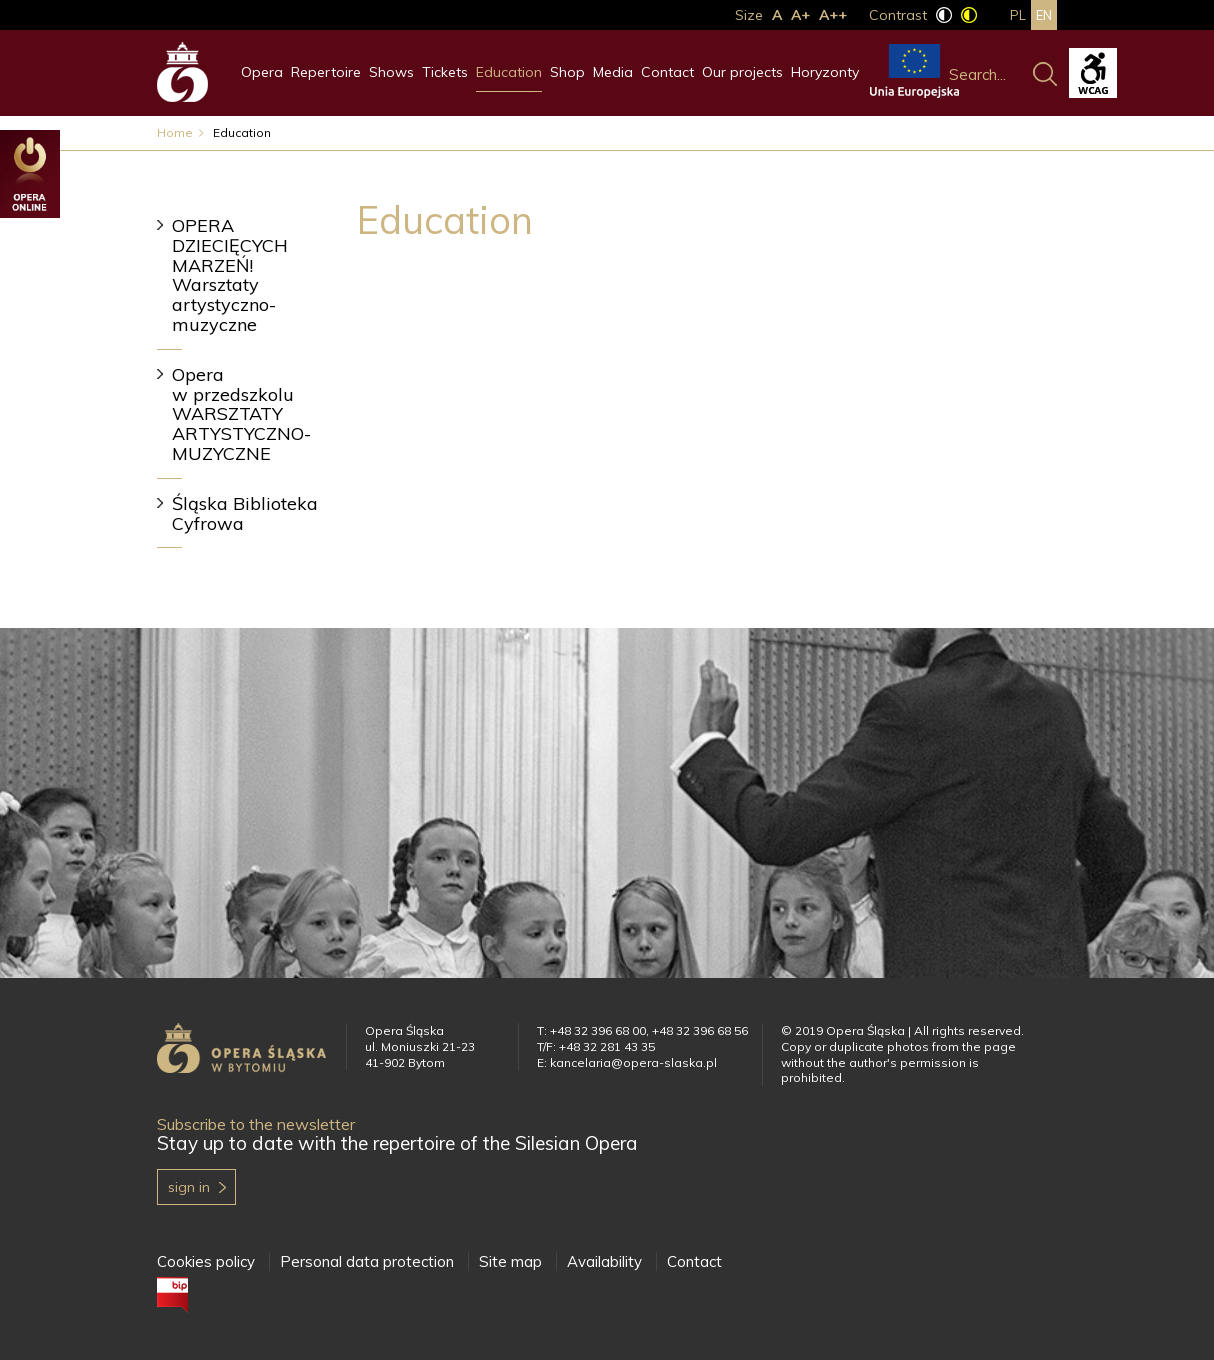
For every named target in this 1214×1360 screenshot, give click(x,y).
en (1044, 15)
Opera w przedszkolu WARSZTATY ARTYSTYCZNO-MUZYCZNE (241, 414)
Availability (604, 1261)
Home (175, 132)
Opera (262, 72)
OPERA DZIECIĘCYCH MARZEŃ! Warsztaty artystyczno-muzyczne (230, 275)
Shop (567, 72)
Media (613, 72)
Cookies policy (206, 1261)
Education (509, 72)
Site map (510, 1261)
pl (1018, 15)
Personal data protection (367, 1261)
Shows (391, 72)
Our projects (742, 72)
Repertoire (326, 72)
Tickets (445, 72)
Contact (667, 72)
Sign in (189, 1187)
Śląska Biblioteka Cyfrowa (245, 513)
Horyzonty (825, 72)
